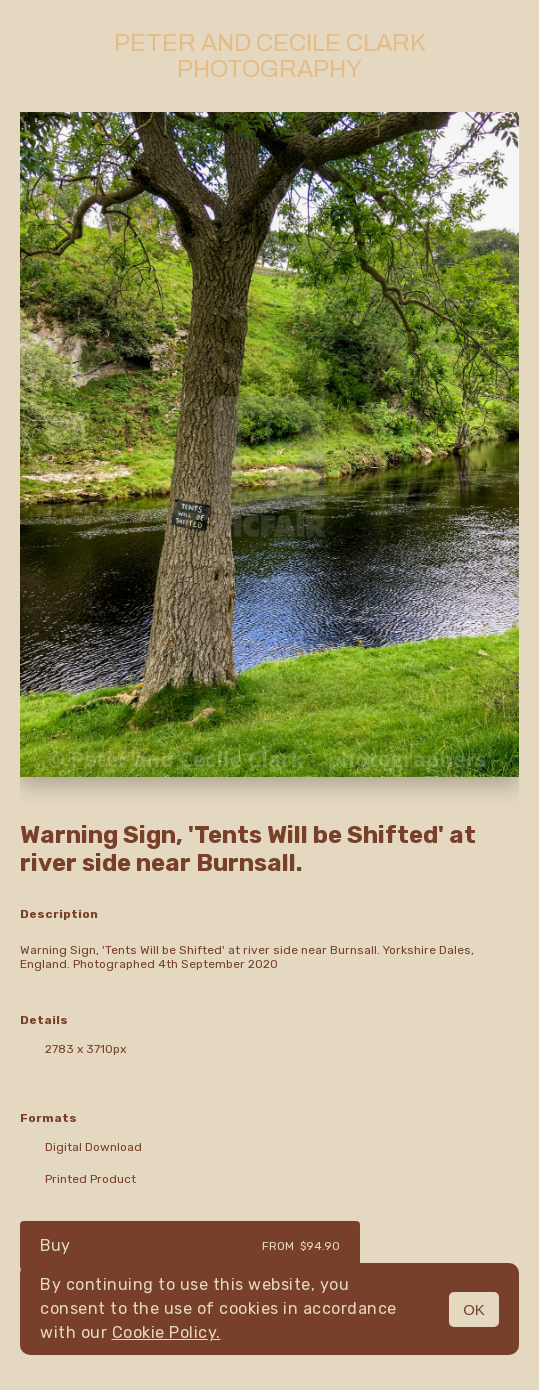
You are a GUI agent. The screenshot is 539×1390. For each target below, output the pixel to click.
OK (474, 1309)
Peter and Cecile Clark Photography (270, 56)
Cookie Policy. (166, 1332)
